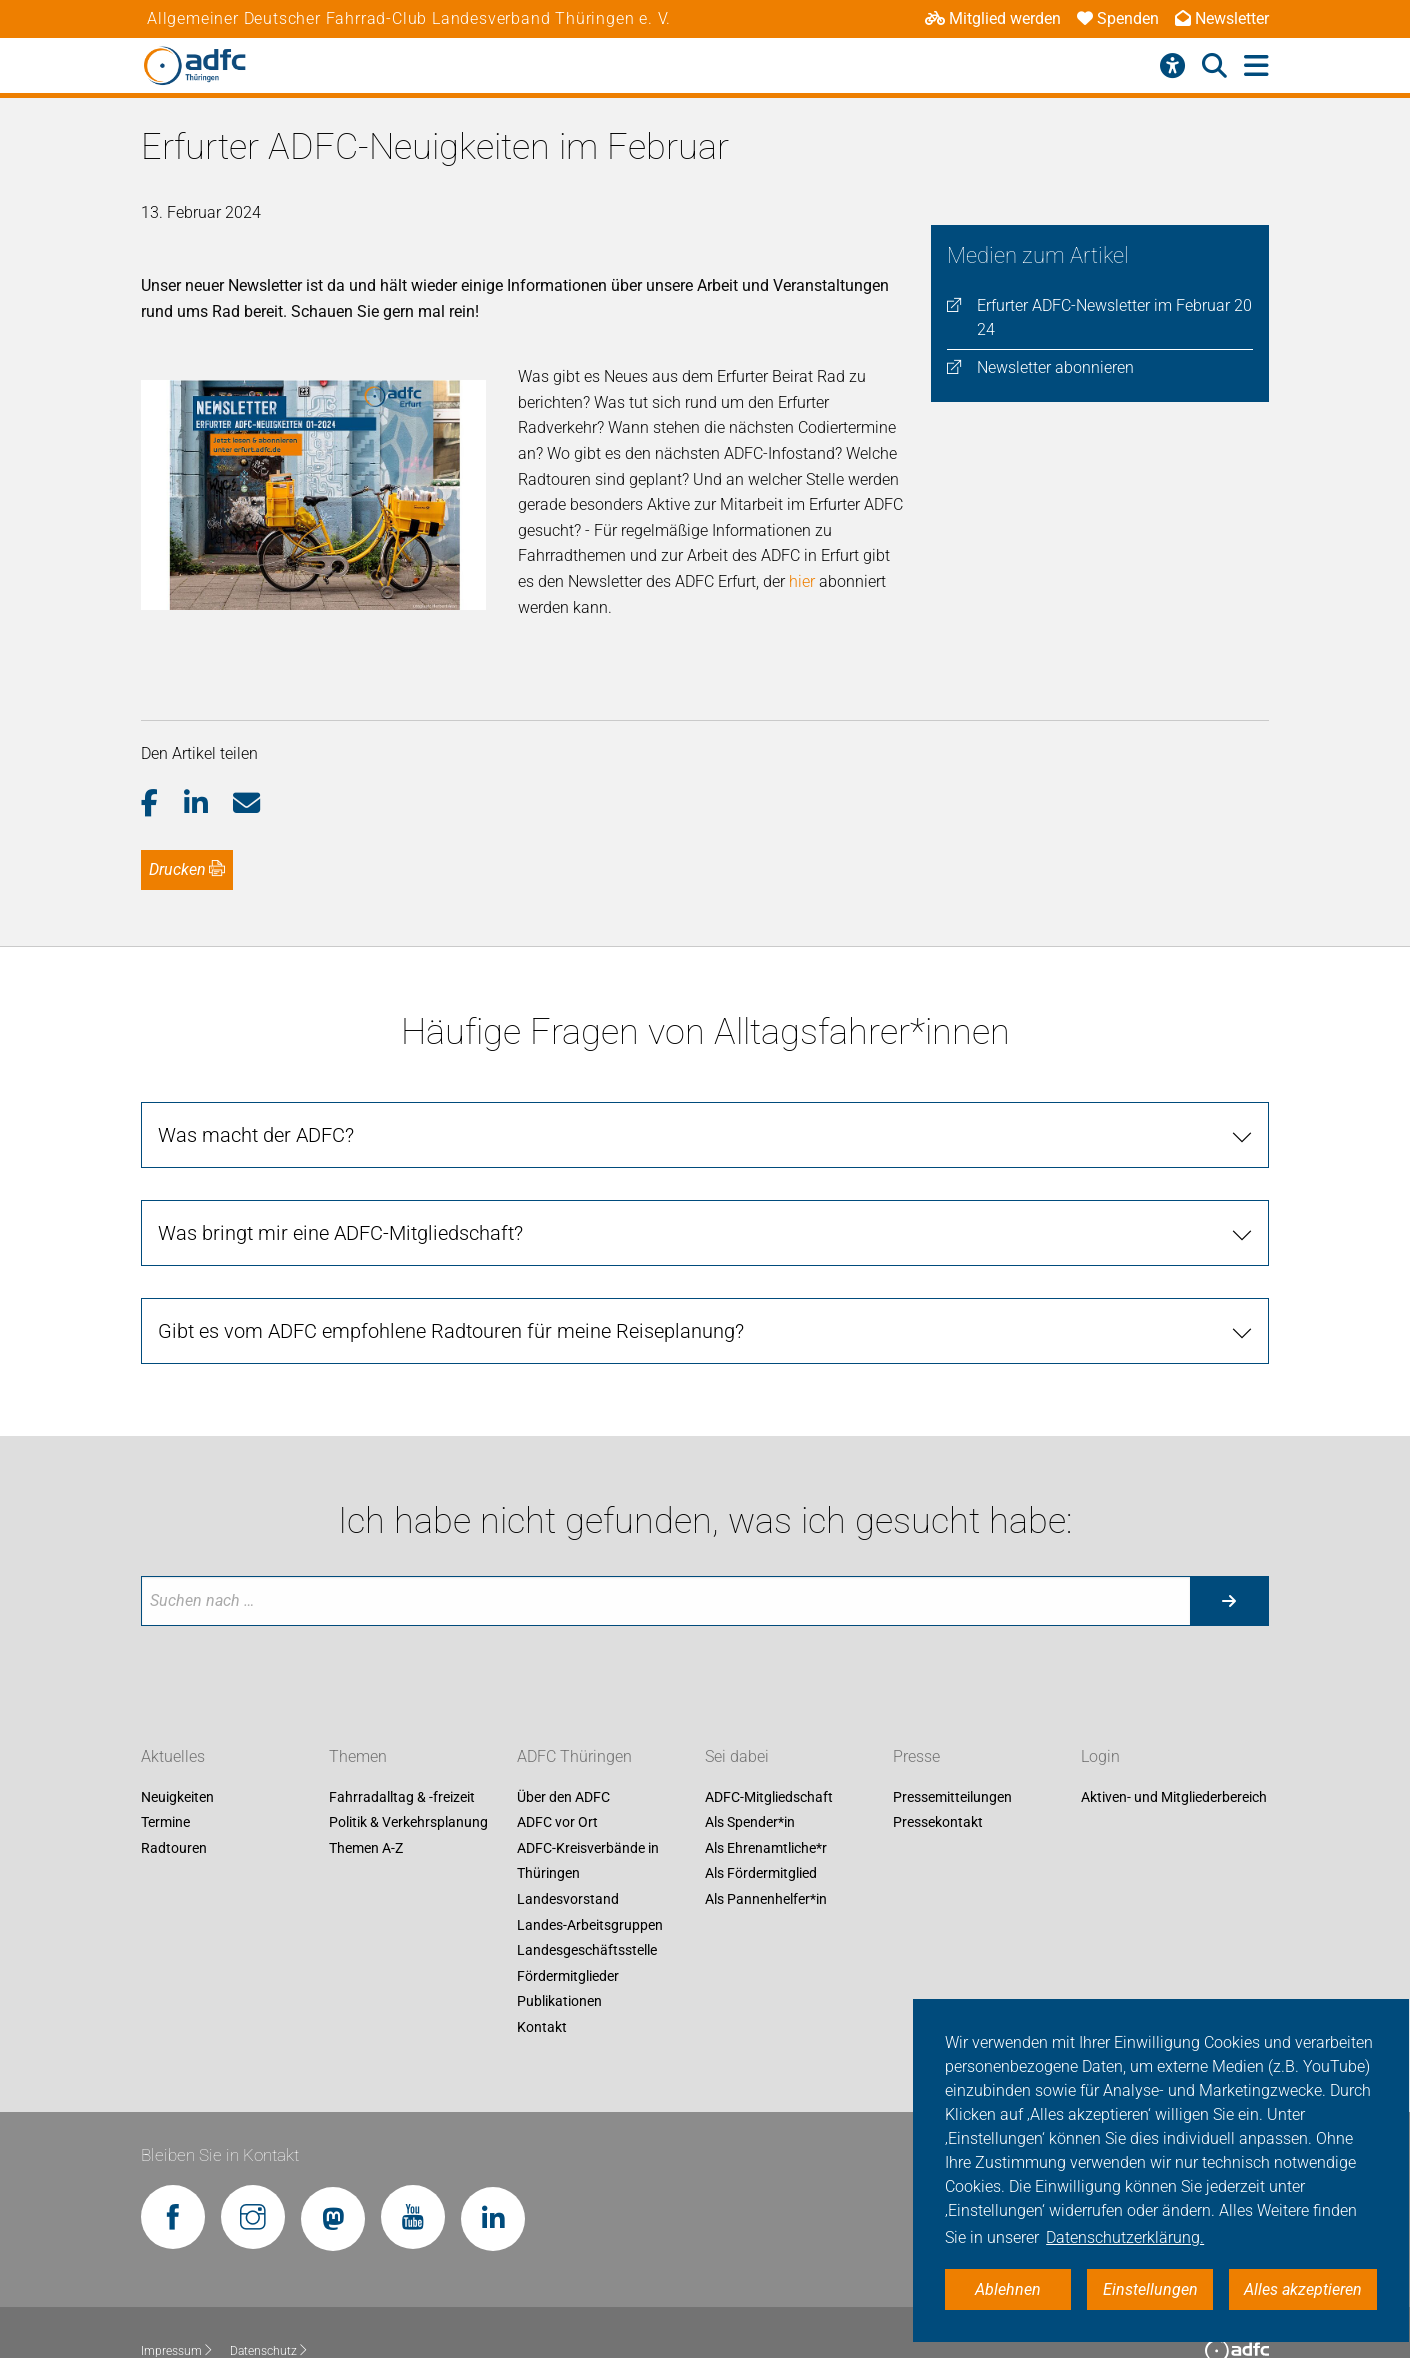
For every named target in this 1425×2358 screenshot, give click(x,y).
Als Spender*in (750, 1746)
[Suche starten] (1229, 1524)
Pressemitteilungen (952, 1720)
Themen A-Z (366, 1771)
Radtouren (174, 1771)
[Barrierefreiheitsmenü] (1172, 66)
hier (801, 504)
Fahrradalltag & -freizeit (402, 1720)
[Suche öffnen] (1214, 66)
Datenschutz (269, 2274)
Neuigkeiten (177, 1720)
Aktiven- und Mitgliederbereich (1174, 1720)
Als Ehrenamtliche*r (766, 1771)
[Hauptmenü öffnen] (1256, 66)
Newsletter (1222, 18)
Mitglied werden (993, 18)
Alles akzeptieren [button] (1303, 2289)
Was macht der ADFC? (256, 1059)
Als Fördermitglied (761, 1797)
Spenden (1118, 18)
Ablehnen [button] (1008, 2289)
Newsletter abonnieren (1055, 367)
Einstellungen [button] (1150, 2289)
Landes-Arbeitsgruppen (590, 1848)
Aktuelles (173, 1679)
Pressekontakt (938, 1746)
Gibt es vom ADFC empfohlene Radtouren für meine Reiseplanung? (451, 1255)
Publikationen (559, 1925)
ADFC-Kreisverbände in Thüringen (588, 1784)
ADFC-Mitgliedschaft (769, 1720)
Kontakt (542, 1951)
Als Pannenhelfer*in (766, 1823)
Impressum (177, 2274)
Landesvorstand (568, 1823)
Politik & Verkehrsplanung (408, 1746)
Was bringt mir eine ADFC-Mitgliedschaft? (340, 1157)
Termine (165, 1746)
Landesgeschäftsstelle (587, 1874)
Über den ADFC (563, 1720)
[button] (162, 727)
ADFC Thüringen (574, 1679)
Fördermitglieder (568, 1899)
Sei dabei (737, 1679)
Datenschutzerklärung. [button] (1125, 2237)
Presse (916, 1679)
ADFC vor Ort (557, 1746)
